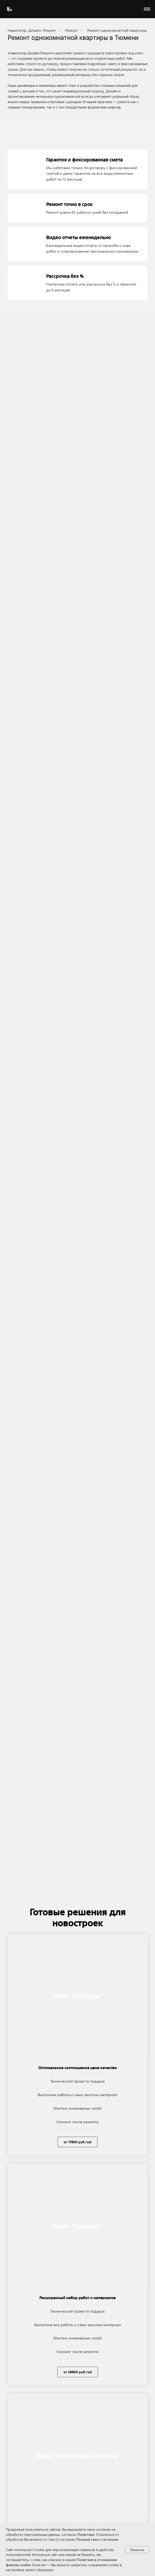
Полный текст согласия (97, 2539)
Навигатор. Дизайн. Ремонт (32, 30)
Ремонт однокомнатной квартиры (117, 30)
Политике (85, 2535)
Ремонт (71, 30)
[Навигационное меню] (147, 9)
